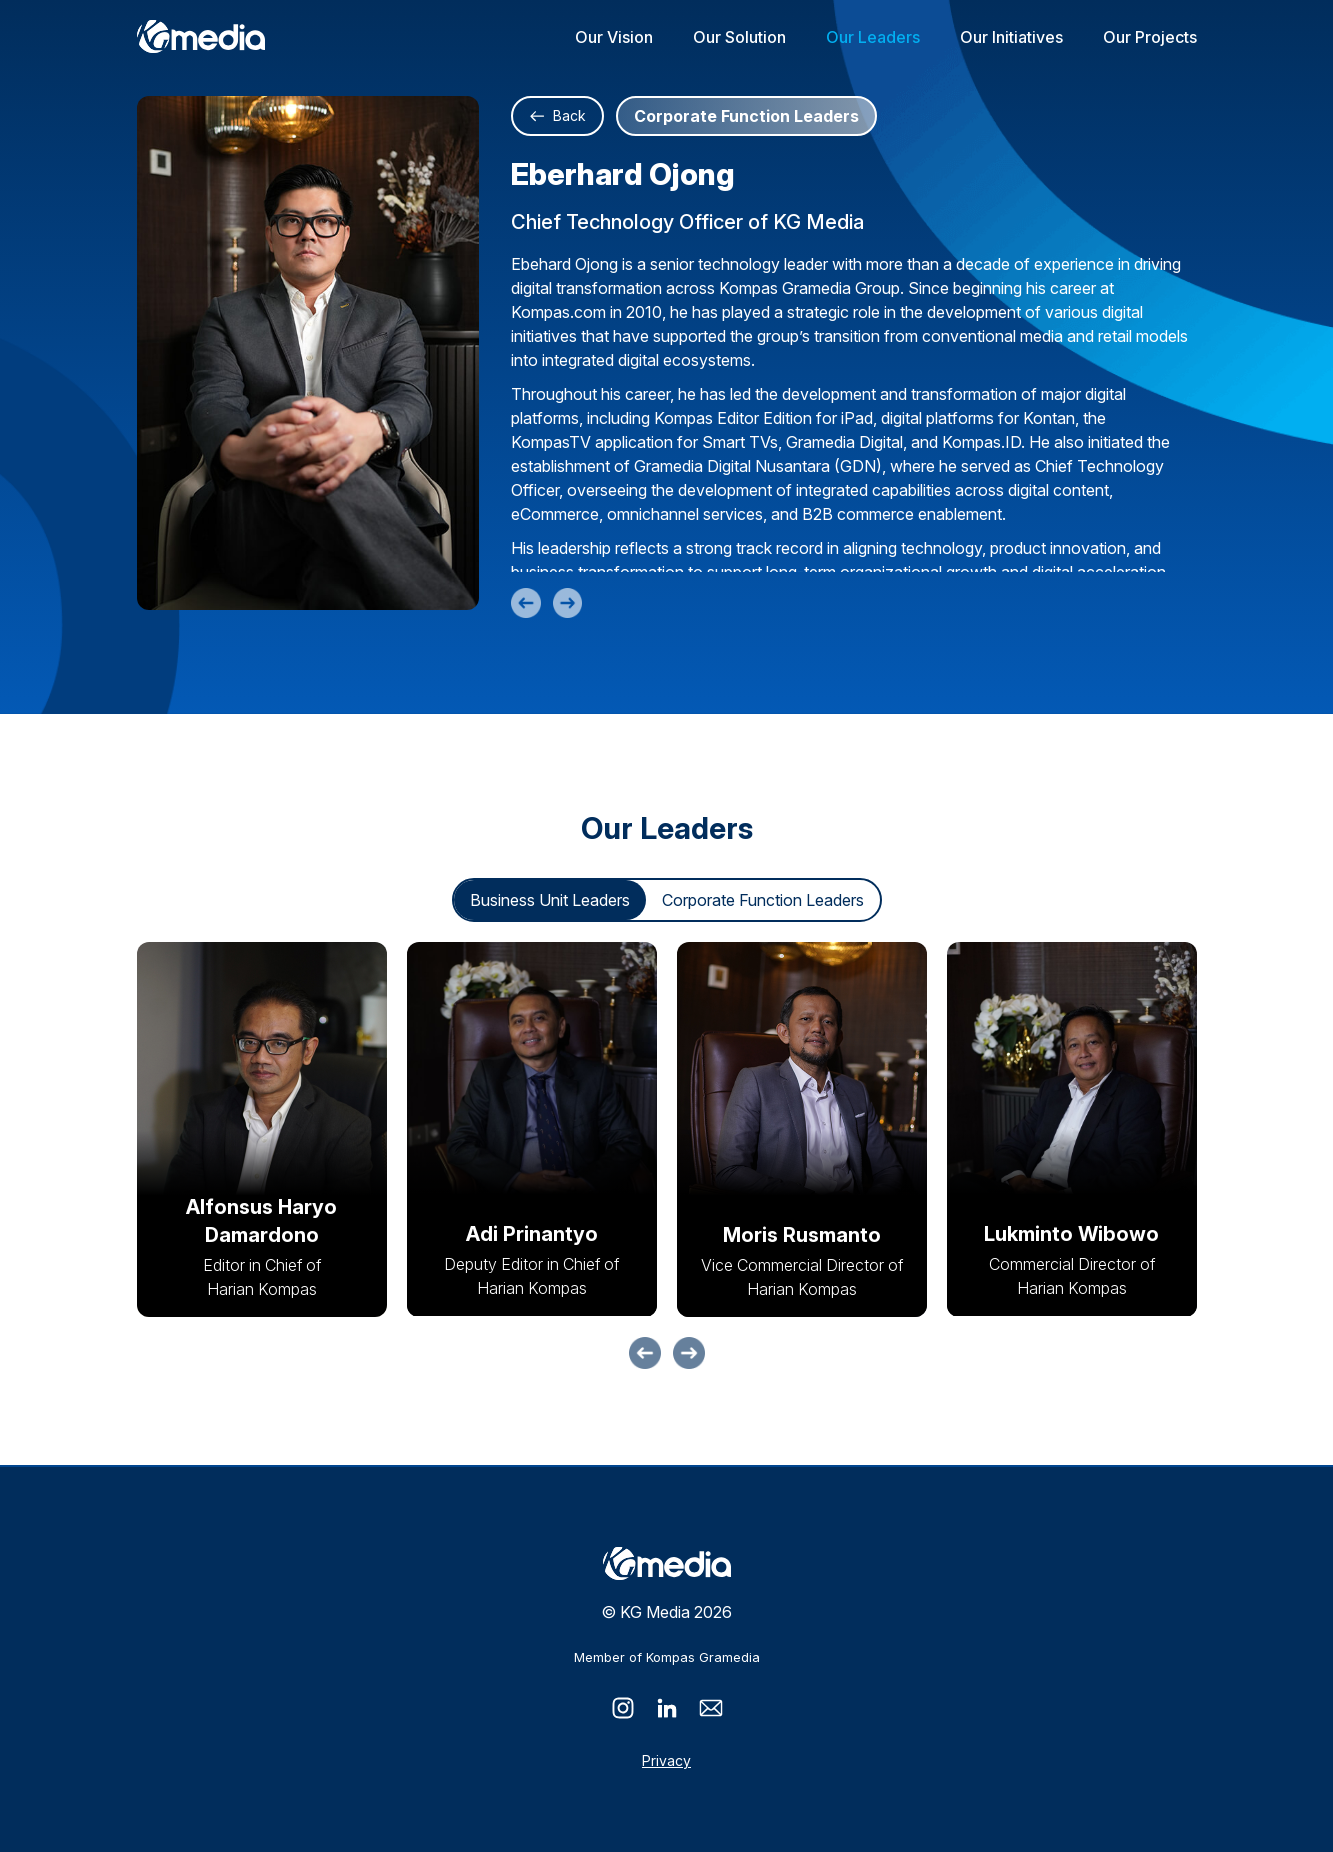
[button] (645, 1355)
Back (557, 115)
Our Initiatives (1011, 37)
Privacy (666, 1760)
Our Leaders (873, 37)
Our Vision (614, 37)
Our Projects (1150, 37)
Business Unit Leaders (550, 902)
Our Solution (739, 37)
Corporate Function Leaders (763, 902)
